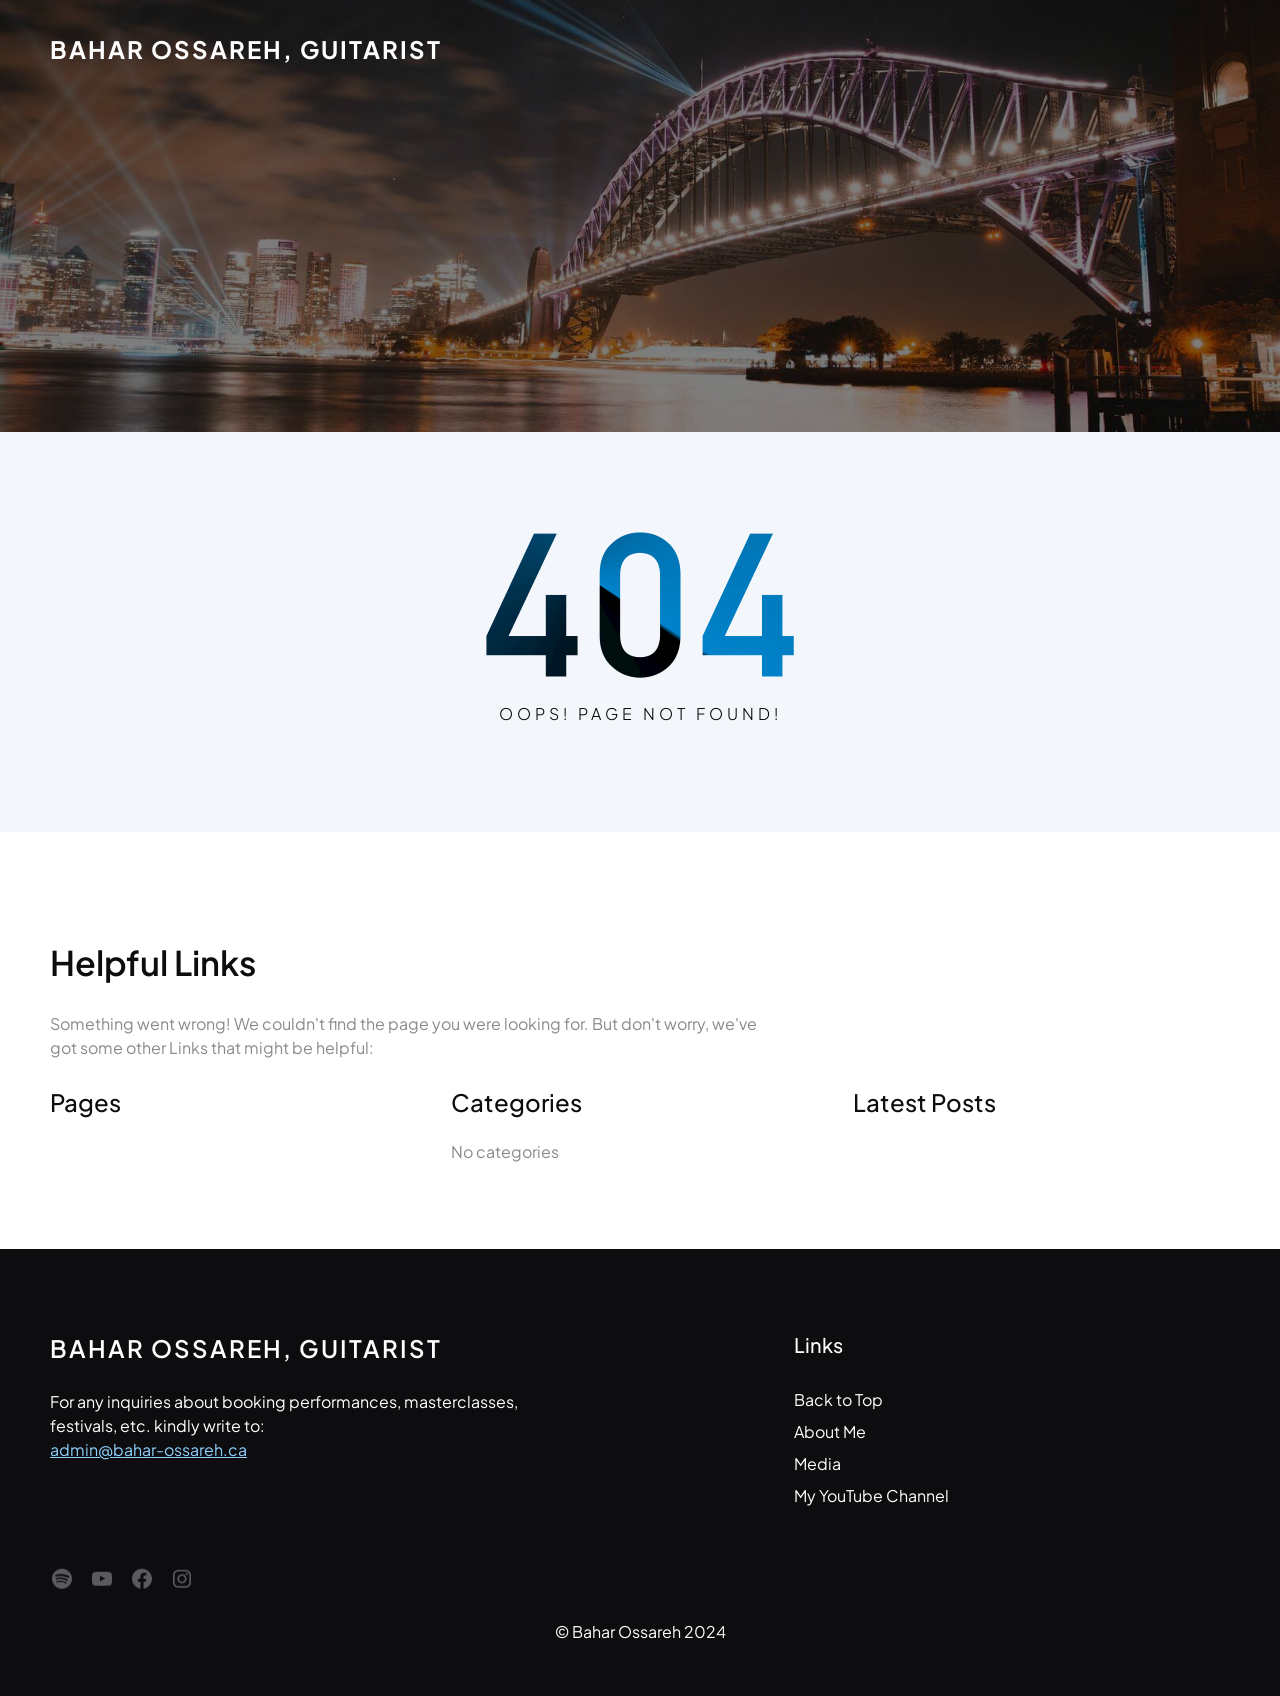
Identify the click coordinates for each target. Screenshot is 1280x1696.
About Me (830, 1431)
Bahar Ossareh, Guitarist (246, 49)
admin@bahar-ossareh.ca (148, 1449)
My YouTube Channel (871, 1495)
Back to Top (838, 1399)
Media (817, 1463)
